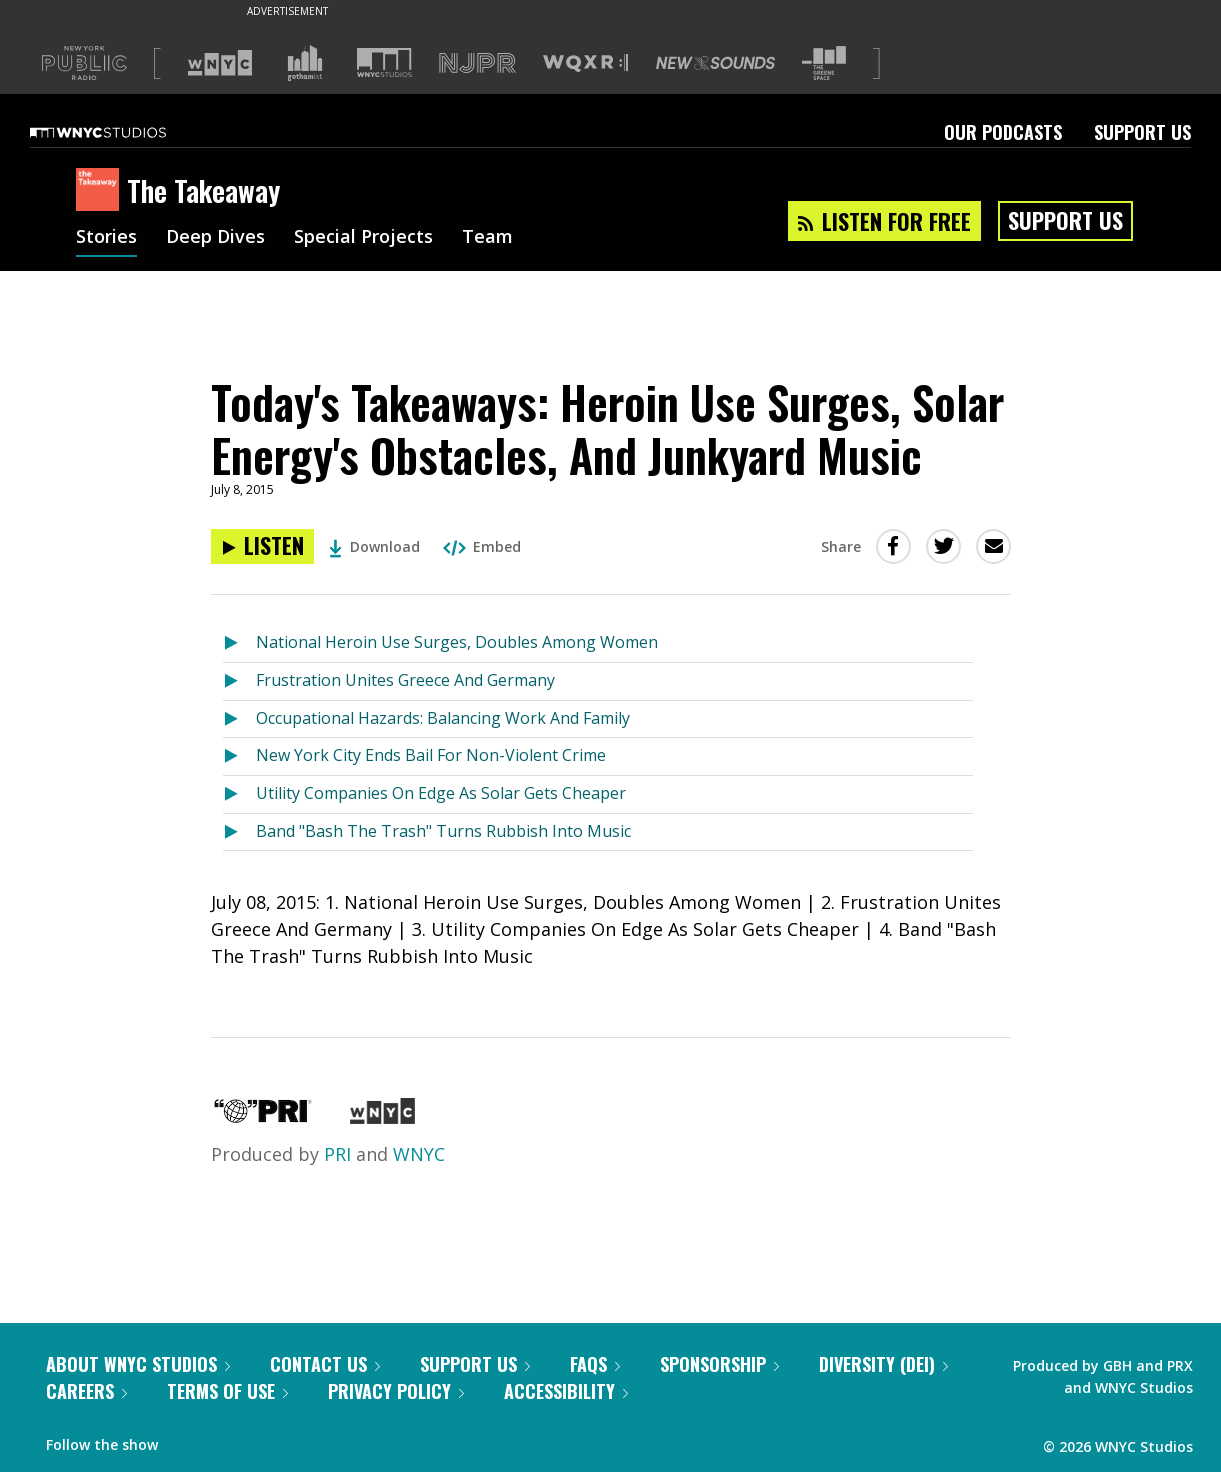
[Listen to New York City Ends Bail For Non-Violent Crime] (239, 756)
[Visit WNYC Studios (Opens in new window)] (384, 62)
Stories (106, 238)
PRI (337, 1154)
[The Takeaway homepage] (101, 191)
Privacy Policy (396, 1391)
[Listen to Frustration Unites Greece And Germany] (239, 681)
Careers (86, 1391)
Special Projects (363, 238)
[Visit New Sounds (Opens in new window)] (715, 63)
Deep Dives (215, 238)
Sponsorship (719, 1364)
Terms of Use (227, 1391)
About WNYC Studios (138, 1364)
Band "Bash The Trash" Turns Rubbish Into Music (443, 831)
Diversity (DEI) (883, 1364)
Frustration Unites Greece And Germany (405, 680)
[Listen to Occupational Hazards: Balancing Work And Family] (239, 719)
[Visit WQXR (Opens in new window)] (585, 63)
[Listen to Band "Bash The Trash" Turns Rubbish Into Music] (239, 832)
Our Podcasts (1003, 132)
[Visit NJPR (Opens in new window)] (477, 63)
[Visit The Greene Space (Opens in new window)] (824, 63)
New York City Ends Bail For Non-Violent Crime (431, 755)
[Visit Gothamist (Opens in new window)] (305, 63)
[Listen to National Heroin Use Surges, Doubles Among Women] (239, 643)
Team (487, 238)
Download (374, 546)
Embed (482, 546)
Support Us (1142, 132)
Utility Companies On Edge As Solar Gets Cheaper (441, 793)
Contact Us (325, 1364)
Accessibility (566, 1391)
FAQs (595, 1364)
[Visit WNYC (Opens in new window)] (220, 63)
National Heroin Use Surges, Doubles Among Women (457, 642)
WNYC (419, 1154)
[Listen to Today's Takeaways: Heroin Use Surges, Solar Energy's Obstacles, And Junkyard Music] (262, 546)
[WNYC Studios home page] (123, 132)
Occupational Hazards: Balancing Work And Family (443, 718)
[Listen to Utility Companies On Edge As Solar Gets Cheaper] (239, 794)
